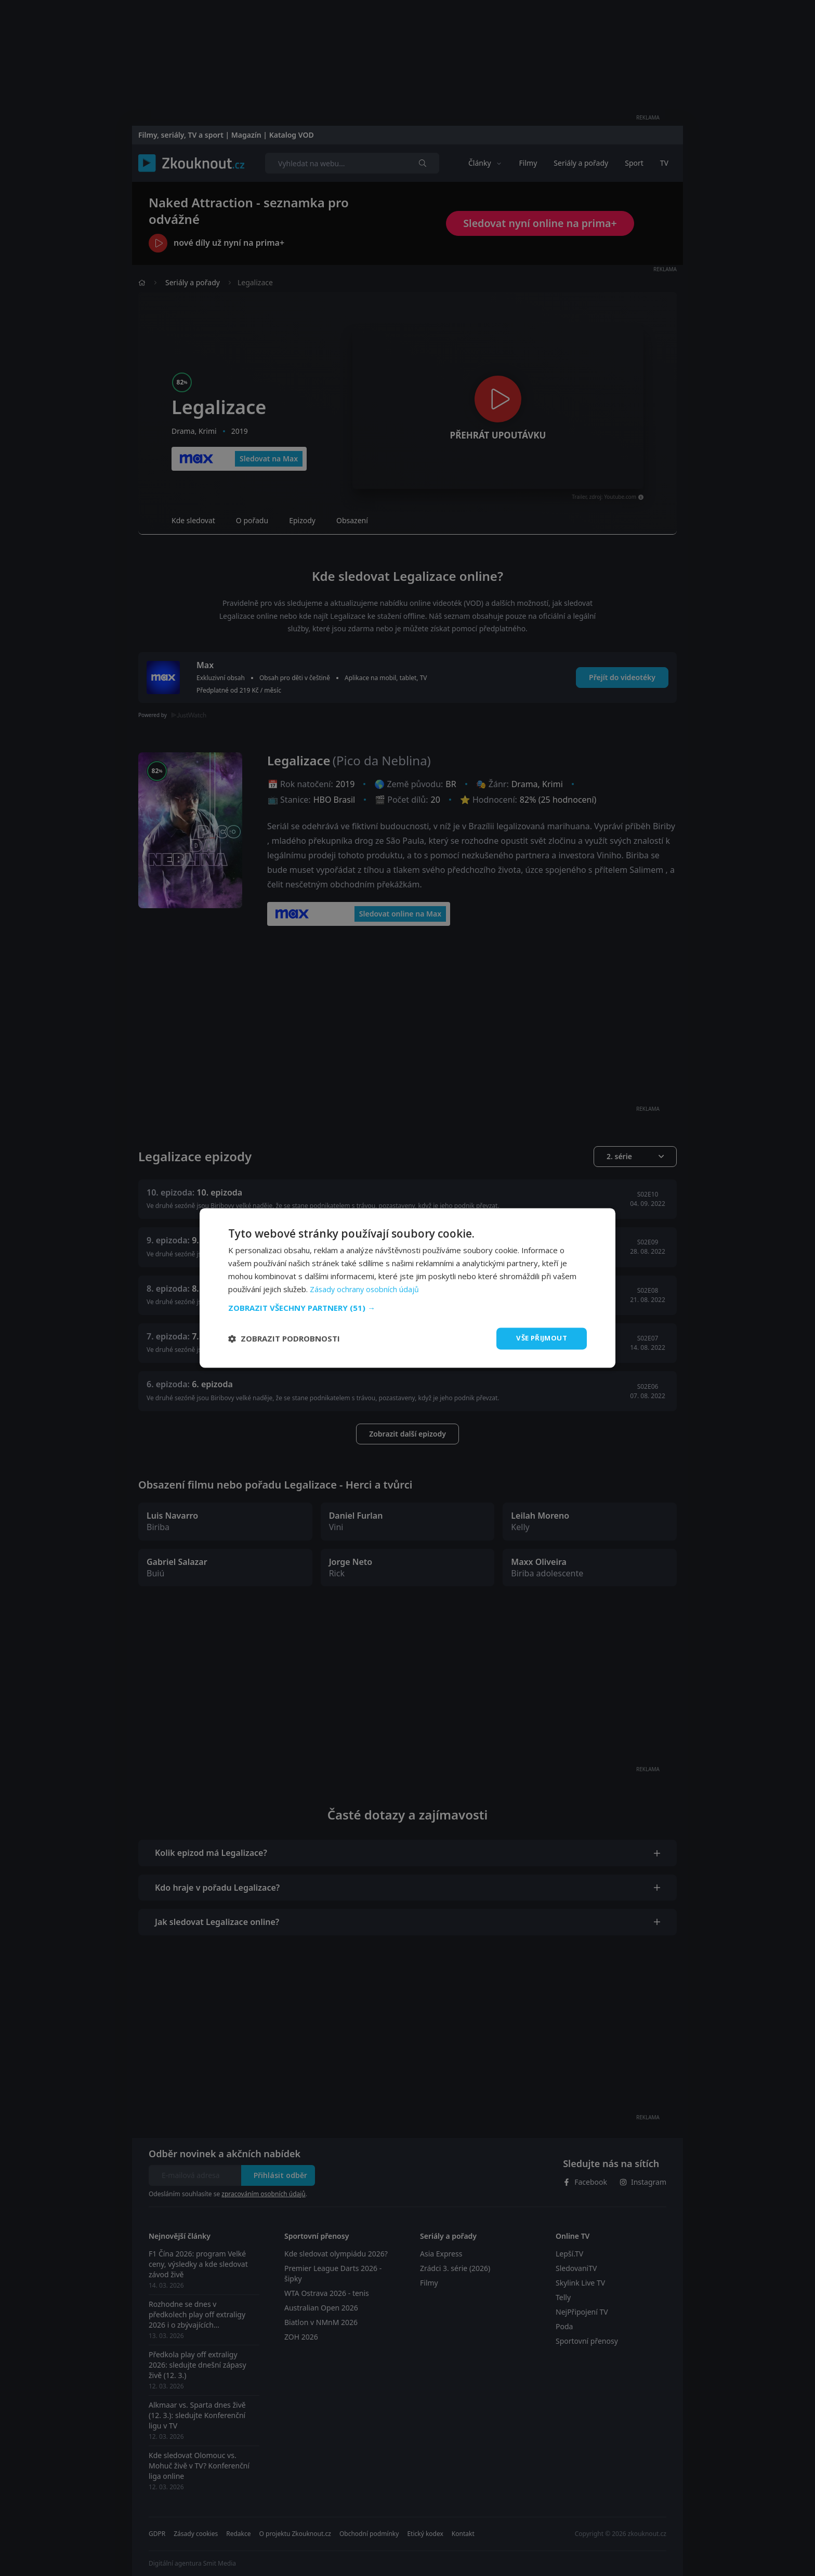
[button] (407, 1307)
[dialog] (407, 1288)
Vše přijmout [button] (539, 1338)
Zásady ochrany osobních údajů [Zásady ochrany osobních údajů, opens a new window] (366, 1288)
